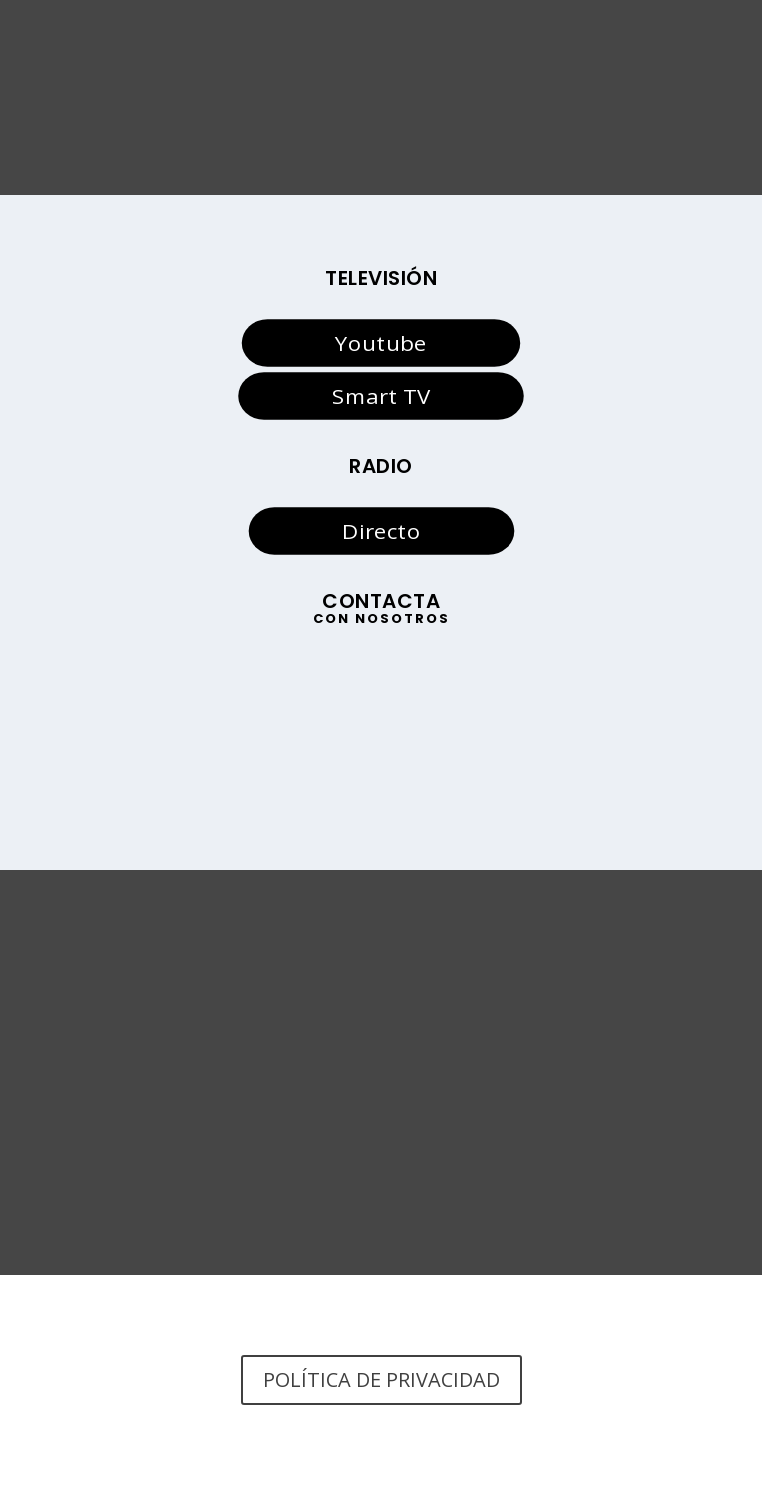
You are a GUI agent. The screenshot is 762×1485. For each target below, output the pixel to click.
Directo (381, 531)
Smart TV (381, 395)
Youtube (380, 343)
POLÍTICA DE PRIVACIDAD (381, 1379)
